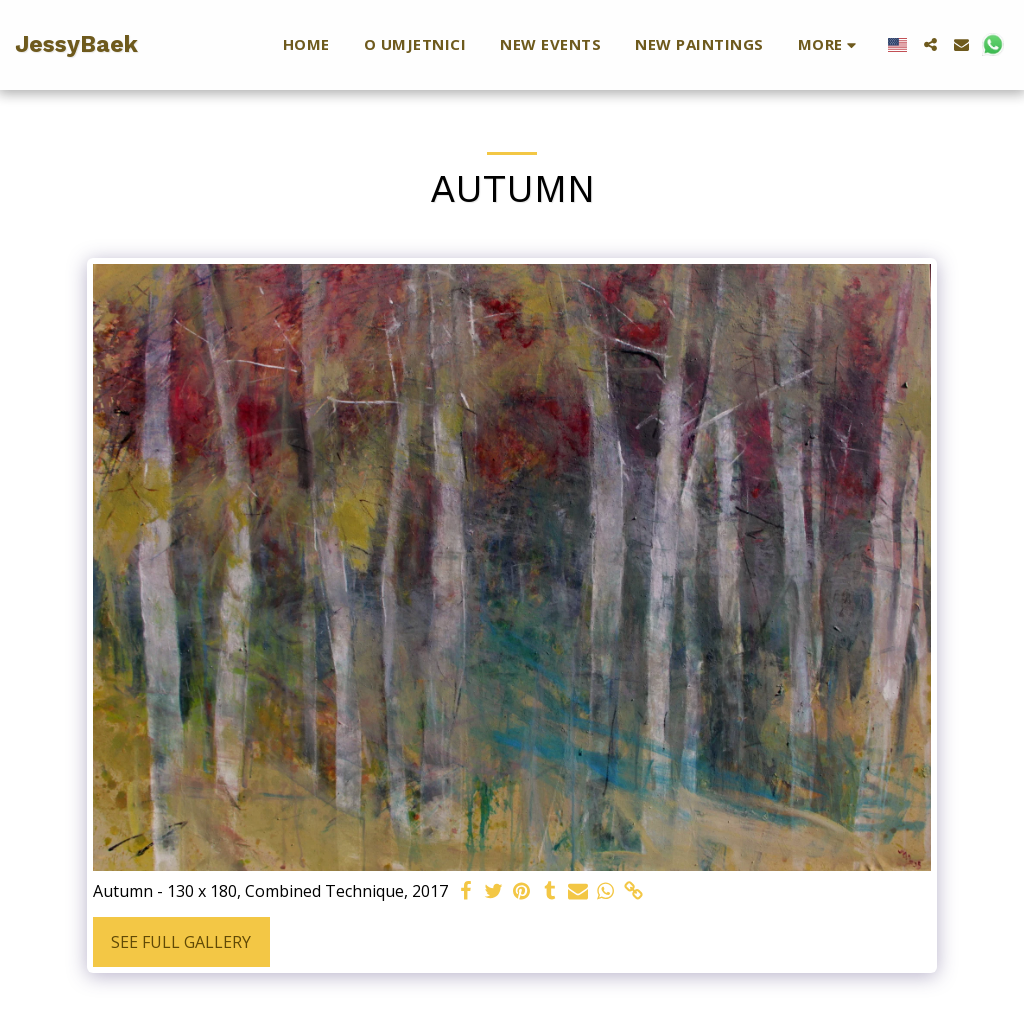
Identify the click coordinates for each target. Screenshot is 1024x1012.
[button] (930, 44)
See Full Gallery (181, 942)
